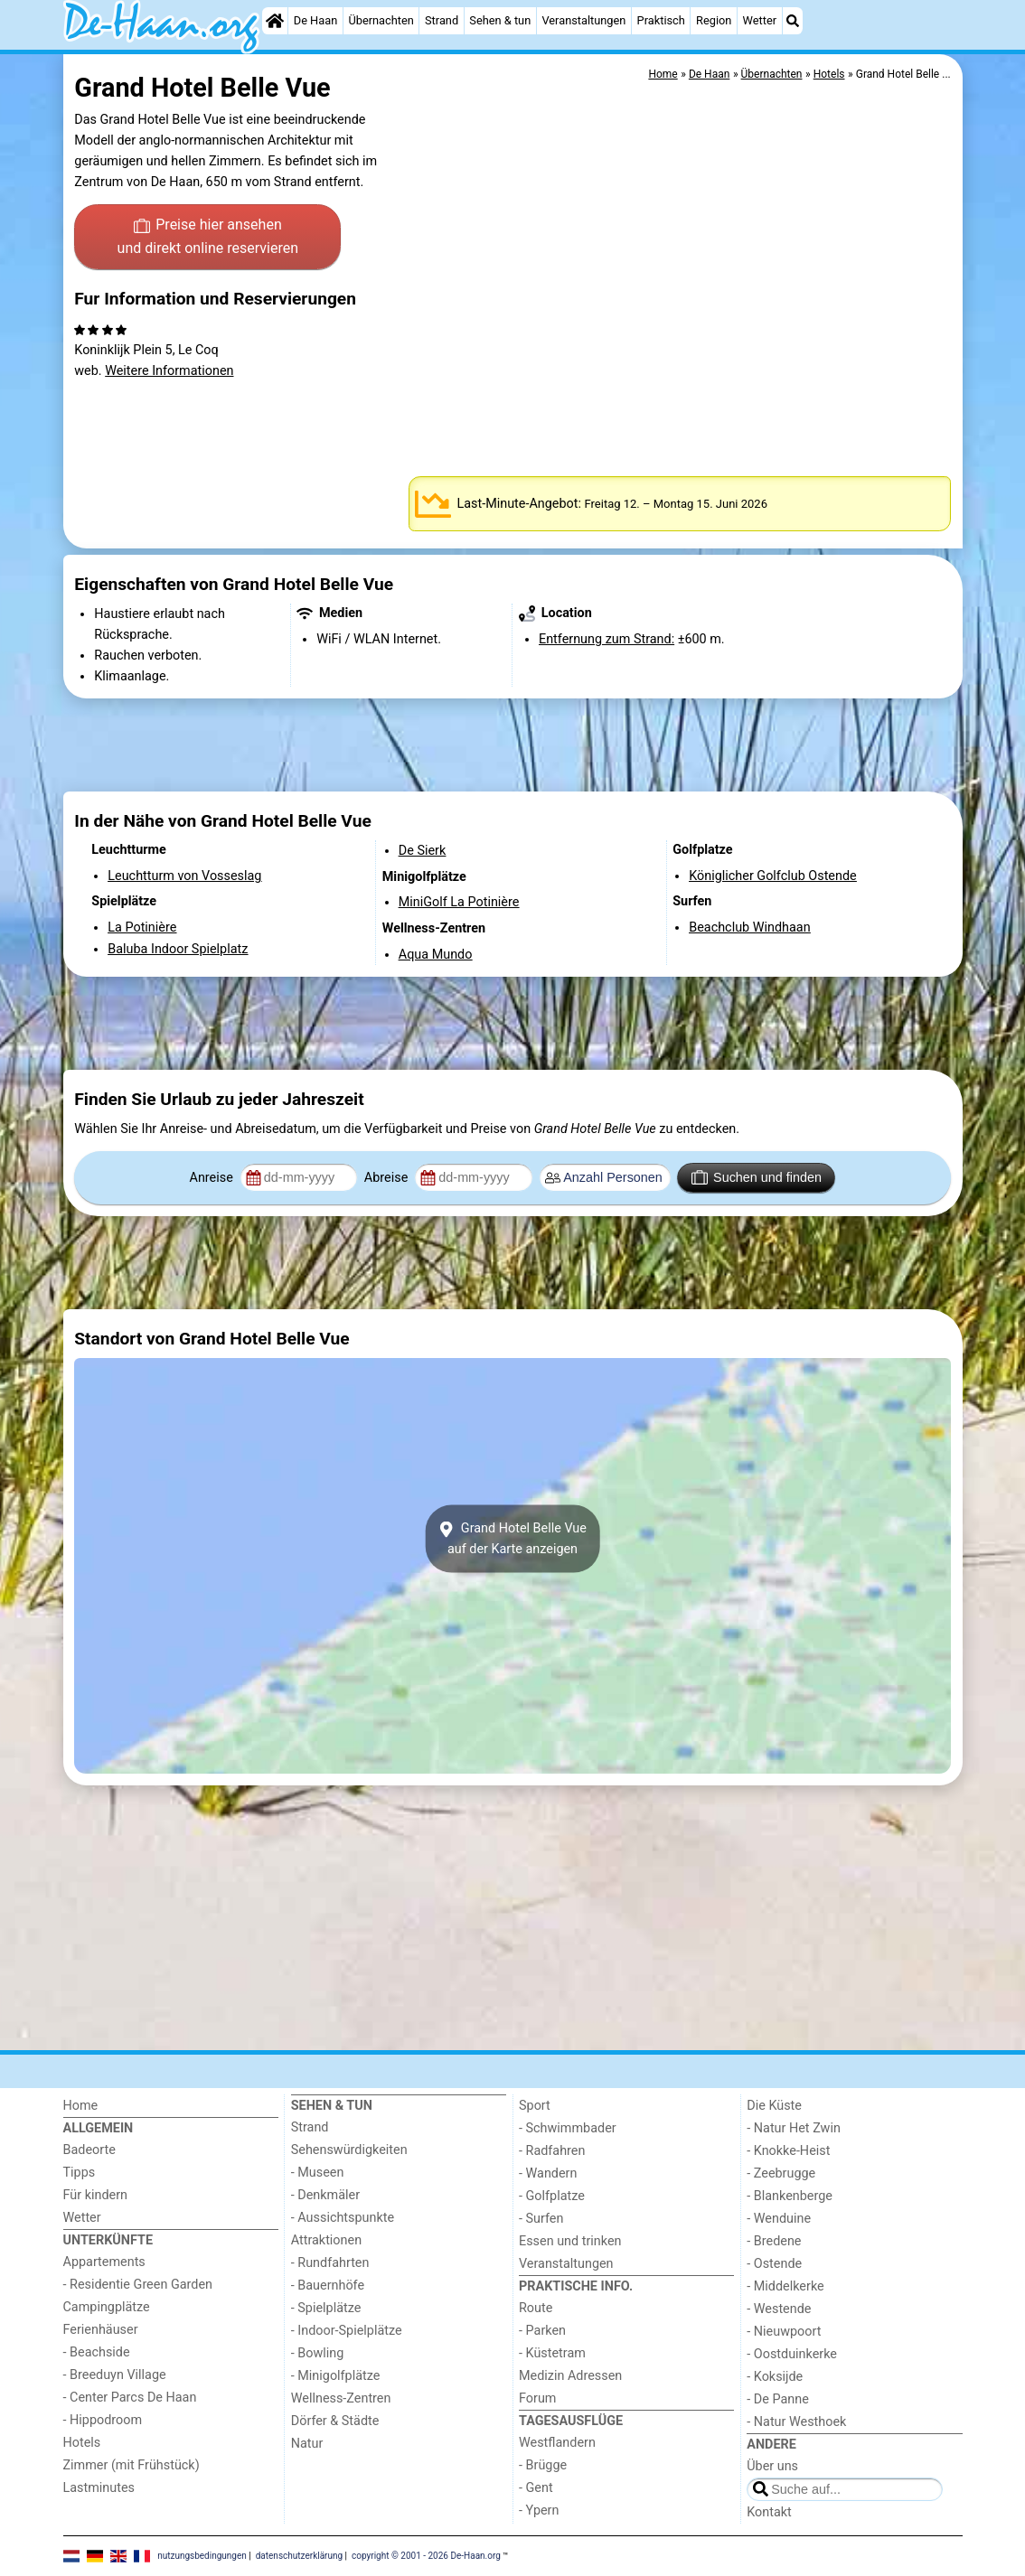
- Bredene (774, 2241)
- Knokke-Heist (788, 2151)
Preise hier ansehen (208, 237)
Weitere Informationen (169, 371)
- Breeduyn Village (114, 2375)
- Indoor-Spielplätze (346, 2330)
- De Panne (778, 2399)
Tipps (79, 2172)
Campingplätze (106, 2307)
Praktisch (661, 20)
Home (81, 2105)
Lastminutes (99, 2488)
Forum (537, 2398)
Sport (534, 2105)
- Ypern (539, 2510)
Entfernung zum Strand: (606, 639)
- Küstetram (552, 2353)
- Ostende (774, 2264)
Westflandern (557, 2442)
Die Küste (774, 2105)
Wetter (759, 20)
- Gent (536, 2488)
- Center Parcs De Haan (130, 2397)
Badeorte (89, 2150)
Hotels (82, 2442)
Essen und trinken (570, 2241)
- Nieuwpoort (784, 2331)
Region (713, 20)
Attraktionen (326, 2240)
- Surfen (541, 2218)
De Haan (315, 20)
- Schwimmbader (567, 2128)
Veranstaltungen (583, 20)
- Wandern (548, 2173)
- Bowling (317, 2353)
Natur (307, 2443)
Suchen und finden (756, 1177)
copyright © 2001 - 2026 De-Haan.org (426, 2556)
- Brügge (543, 2465)
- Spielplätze (326, 2308)
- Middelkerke (785, 2286)
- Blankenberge (789, 2196)
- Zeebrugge (781, 2173)
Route (535, 2308)
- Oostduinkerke (792, 2354)
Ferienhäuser (100, 2329)
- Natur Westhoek (796, 2422)
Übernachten (380, 20)
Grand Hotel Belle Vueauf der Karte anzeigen (512, 1539)
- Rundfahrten (330, 2263)
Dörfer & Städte (335, 2421)
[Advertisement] (513, 744)
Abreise (387, 1177)
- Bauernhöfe (327, 2285)
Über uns (772, 2466)
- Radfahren (552, 2151)
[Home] (274, 20)
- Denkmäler (325, 2195)
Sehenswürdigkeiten (349, 2150)
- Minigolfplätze (336, 2376)
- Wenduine (779, 2218)
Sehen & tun (500, 20)
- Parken (542, 2330)
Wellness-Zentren (341, 2398)
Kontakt (769, 2512)
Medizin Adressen (570, 2376)
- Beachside (96, 2352)
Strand (441, 20)
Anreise (213, 1177)
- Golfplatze (552, 2196)
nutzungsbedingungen (202, 2556)
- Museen (317, 2172)
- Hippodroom (103, 2420)
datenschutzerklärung (299, 2556)
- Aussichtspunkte (342, 2217)
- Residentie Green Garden (137, 2284)
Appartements (104, 2262)
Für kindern (95, 2195)
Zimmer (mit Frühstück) (131, 2465)
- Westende (779, 2309)
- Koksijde (775, 2376)
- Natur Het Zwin (794, 2128)
